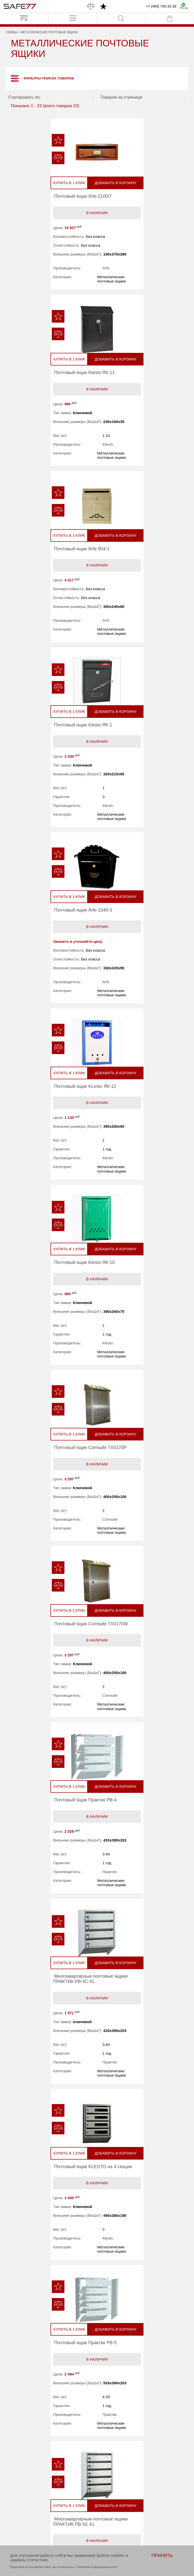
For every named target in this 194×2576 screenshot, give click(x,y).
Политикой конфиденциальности (97, 2566)
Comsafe (155, 808)
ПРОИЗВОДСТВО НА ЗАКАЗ (117, 2436)
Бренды (46, 2487)
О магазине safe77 (55, 2500)
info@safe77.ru (92, 2461)
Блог (43, 2506)
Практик (155, 994)
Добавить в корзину (68, 183)
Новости (46, 2494)
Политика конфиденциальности (67, 2526)
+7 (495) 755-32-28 (161, 6)
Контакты (47, 2513)
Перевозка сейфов (120, 2494)
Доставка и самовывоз (123, 2500)
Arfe (59, 268)
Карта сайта (50, 2519)
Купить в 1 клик (26, 183)
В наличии (51, 213)
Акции (108, 2487)
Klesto (153, 268)
